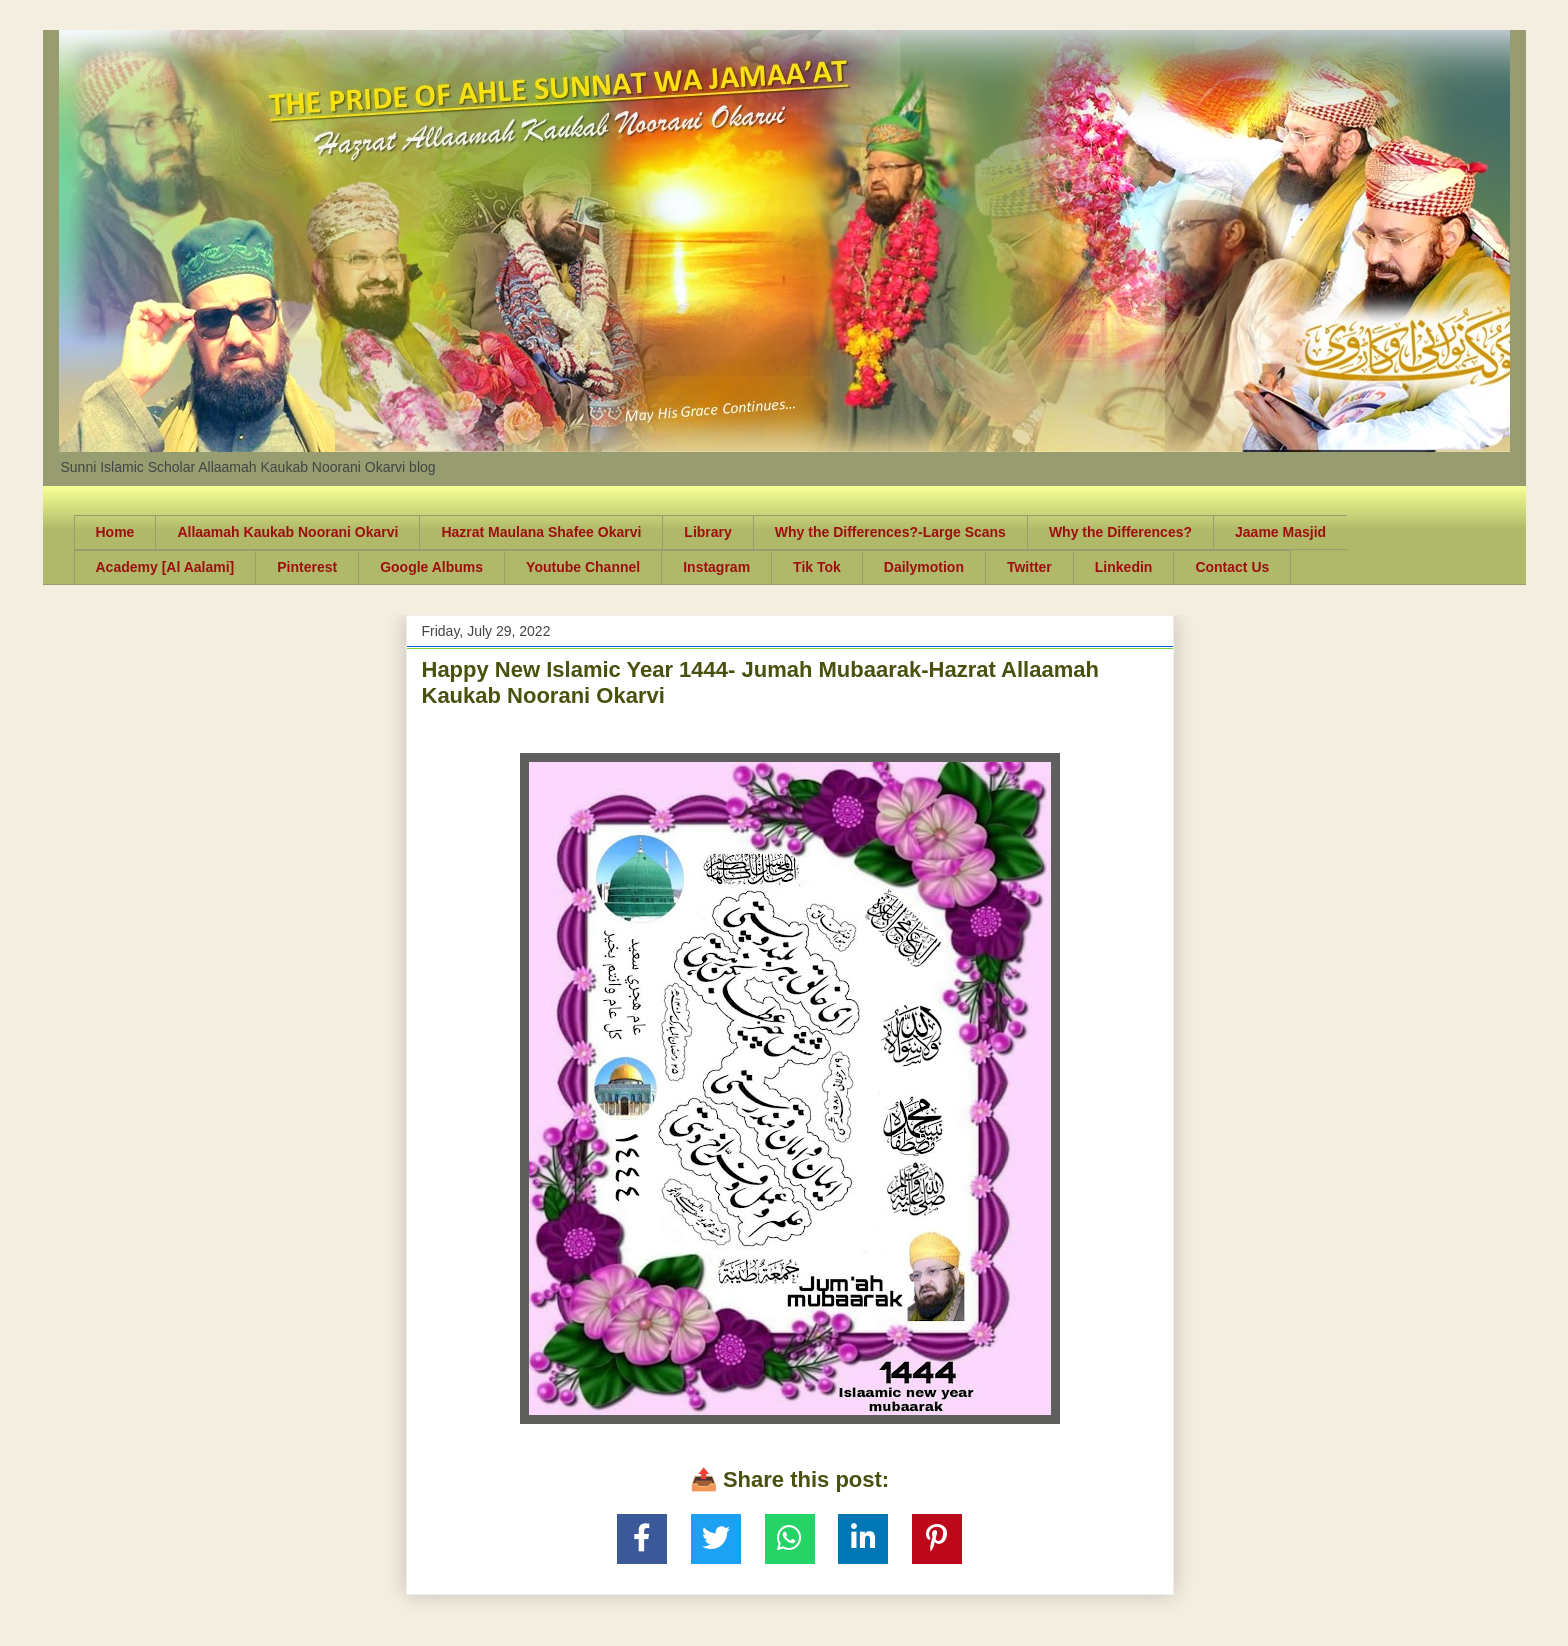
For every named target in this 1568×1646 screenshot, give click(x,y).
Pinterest (307, 567)
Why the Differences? (1120, 532)
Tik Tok (817, 567)
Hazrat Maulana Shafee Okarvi (541, 532)
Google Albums (431, 567)
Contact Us (1232, 567)
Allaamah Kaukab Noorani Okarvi (287, 532)
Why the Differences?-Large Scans (890, 532)
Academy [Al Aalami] (165, 567)
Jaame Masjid (1280, 532)
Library (707, 532)
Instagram (716, 567)
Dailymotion (924, 567)
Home (115, 532)
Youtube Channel (583, 567)
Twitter (1029, 567)
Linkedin (1124, 567)
